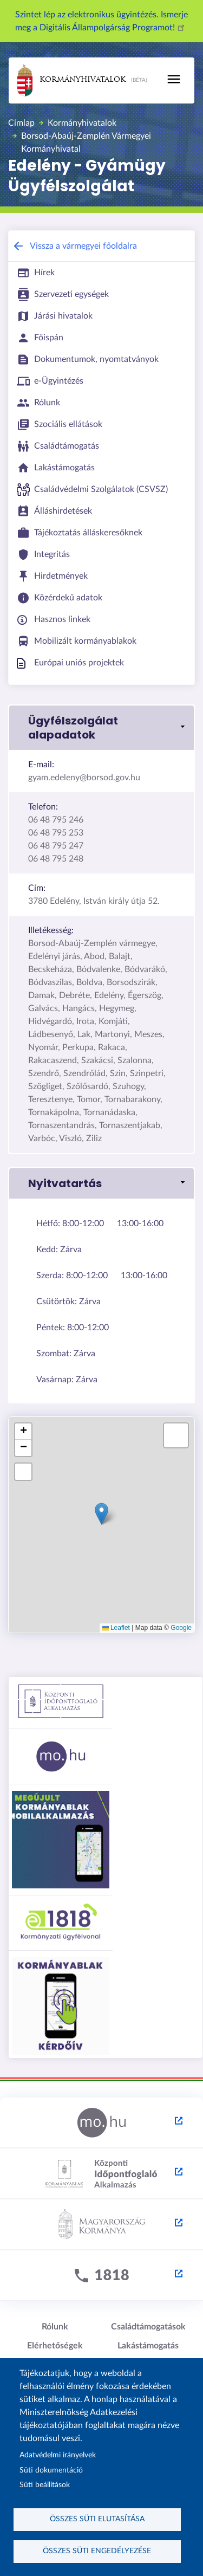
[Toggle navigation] (174, 79)
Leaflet (116, 1628)
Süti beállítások (44, 2485)
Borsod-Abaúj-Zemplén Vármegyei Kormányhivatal (86, 142)
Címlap (21, 123)
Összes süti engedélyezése (97, 2551)
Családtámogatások (148, 2326)
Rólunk (55, 2326)
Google (181, 1628)
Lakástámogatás (148, 2345)
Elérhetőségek (55, 2345)
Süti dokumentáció (51, 2470)
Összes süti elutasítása (97, 2519)
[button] (101, 728)
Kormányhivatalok (71, 80)
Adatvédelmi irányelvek (57, 2455)
